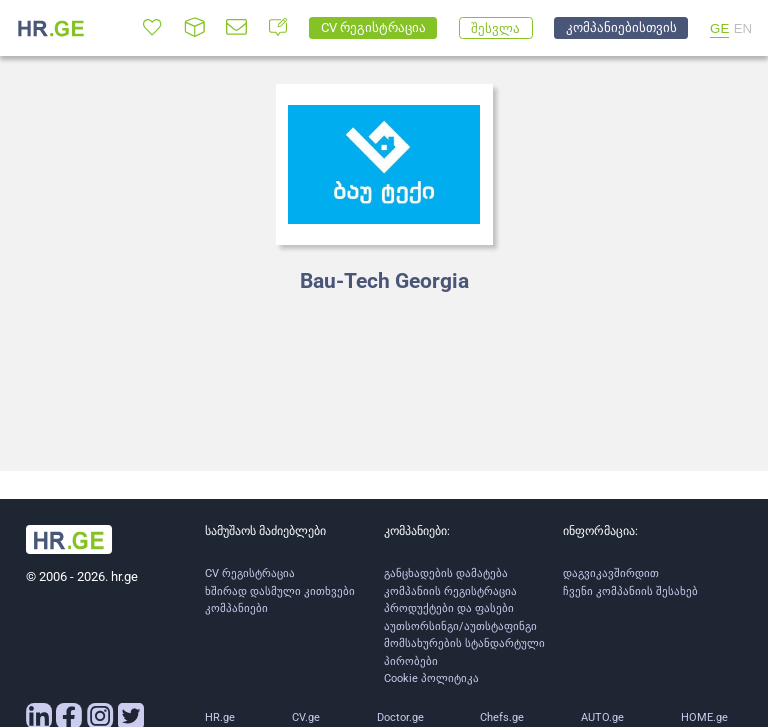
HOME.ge (704, 717)
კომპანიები (236, 608)
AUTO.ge (602, 717)
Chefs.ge (502, 717)
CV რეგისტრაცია (250, 573)
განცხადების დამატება (446, 573)
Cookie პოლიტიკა (431, 678)
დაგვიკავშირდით (611, 573)
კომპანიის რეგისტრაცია (450, 591)
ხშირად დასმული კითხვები (280, 591)
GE (719, 28)
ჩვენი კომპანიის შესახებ (630, 591)
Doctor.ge (400, 717)
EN (743, 28)
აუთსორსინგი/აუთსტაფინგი (460, 626)
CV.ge (306, 717)
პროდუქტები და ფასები (449, 608)
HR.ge (220, 717)
